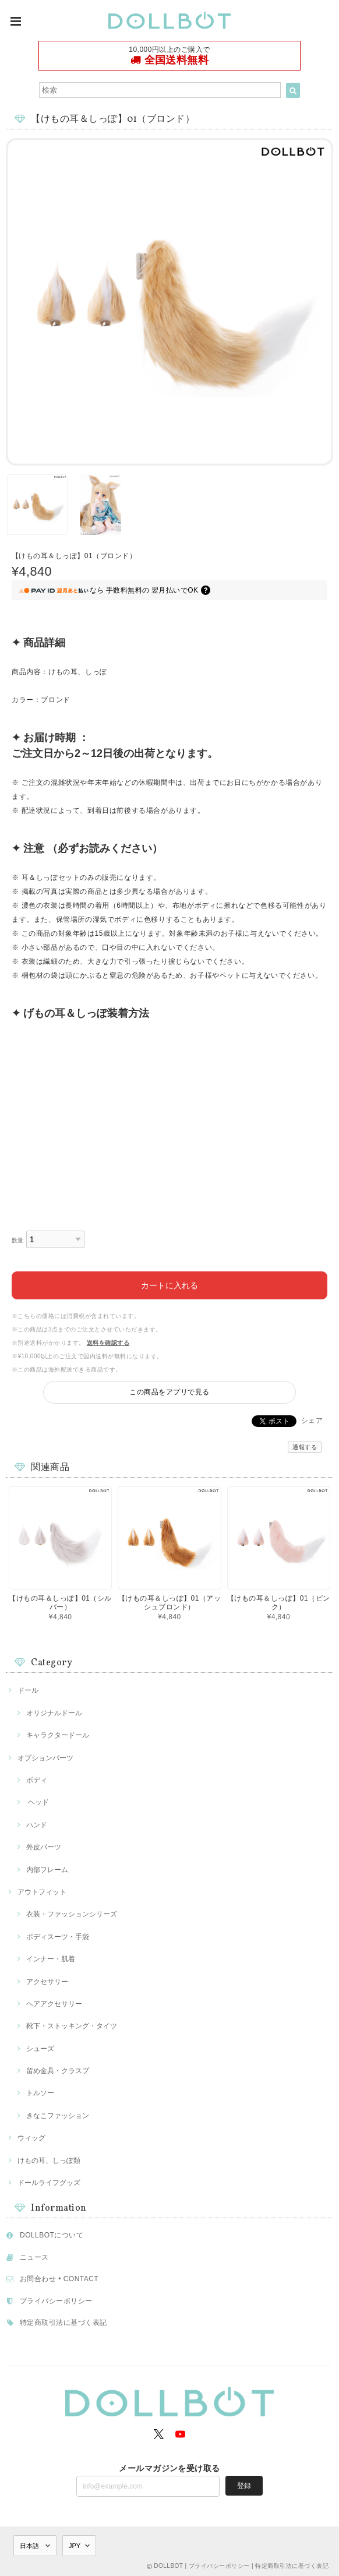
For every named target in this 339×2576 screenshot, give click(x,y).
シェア (312, 1420)
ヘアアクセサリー (54, 2004)
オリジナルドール (54, 1713)
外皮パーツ (43, 1847)
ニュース (34, 2257)
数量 (18, 1240)
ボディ (36, 1780)
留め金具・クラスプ (57, 2071)
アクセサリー (47, 1982)
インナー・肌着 (50, 1959)
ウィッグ (31, 2138)
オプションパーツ (45, 1758)
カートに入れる (169, 1285)
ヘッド (37, 1802)
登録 (244, 2486)
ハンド (36, 1825)
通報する (304, 1447)
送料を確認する (108, 1343)
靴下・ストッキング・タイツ (71, 2026)
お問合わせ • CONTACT (59, 2279)
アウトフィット (41, 1892)
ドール (27, 1690)
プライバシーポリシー (56, 2301)
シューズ (40, 2049)
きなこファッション (57, 2116)
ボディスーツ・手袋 (57, 1937)
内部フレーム (47, 1870)
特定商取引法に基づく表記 (63, 2322)
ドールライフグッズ (48, 2183)
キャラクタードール (57, 1735)
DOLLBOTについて (51, 2235)
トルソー (40, 2093)
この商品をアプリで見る (169, 1392)
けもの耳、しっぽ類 (48, 2160)
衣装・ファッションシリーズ (71, 1914)
